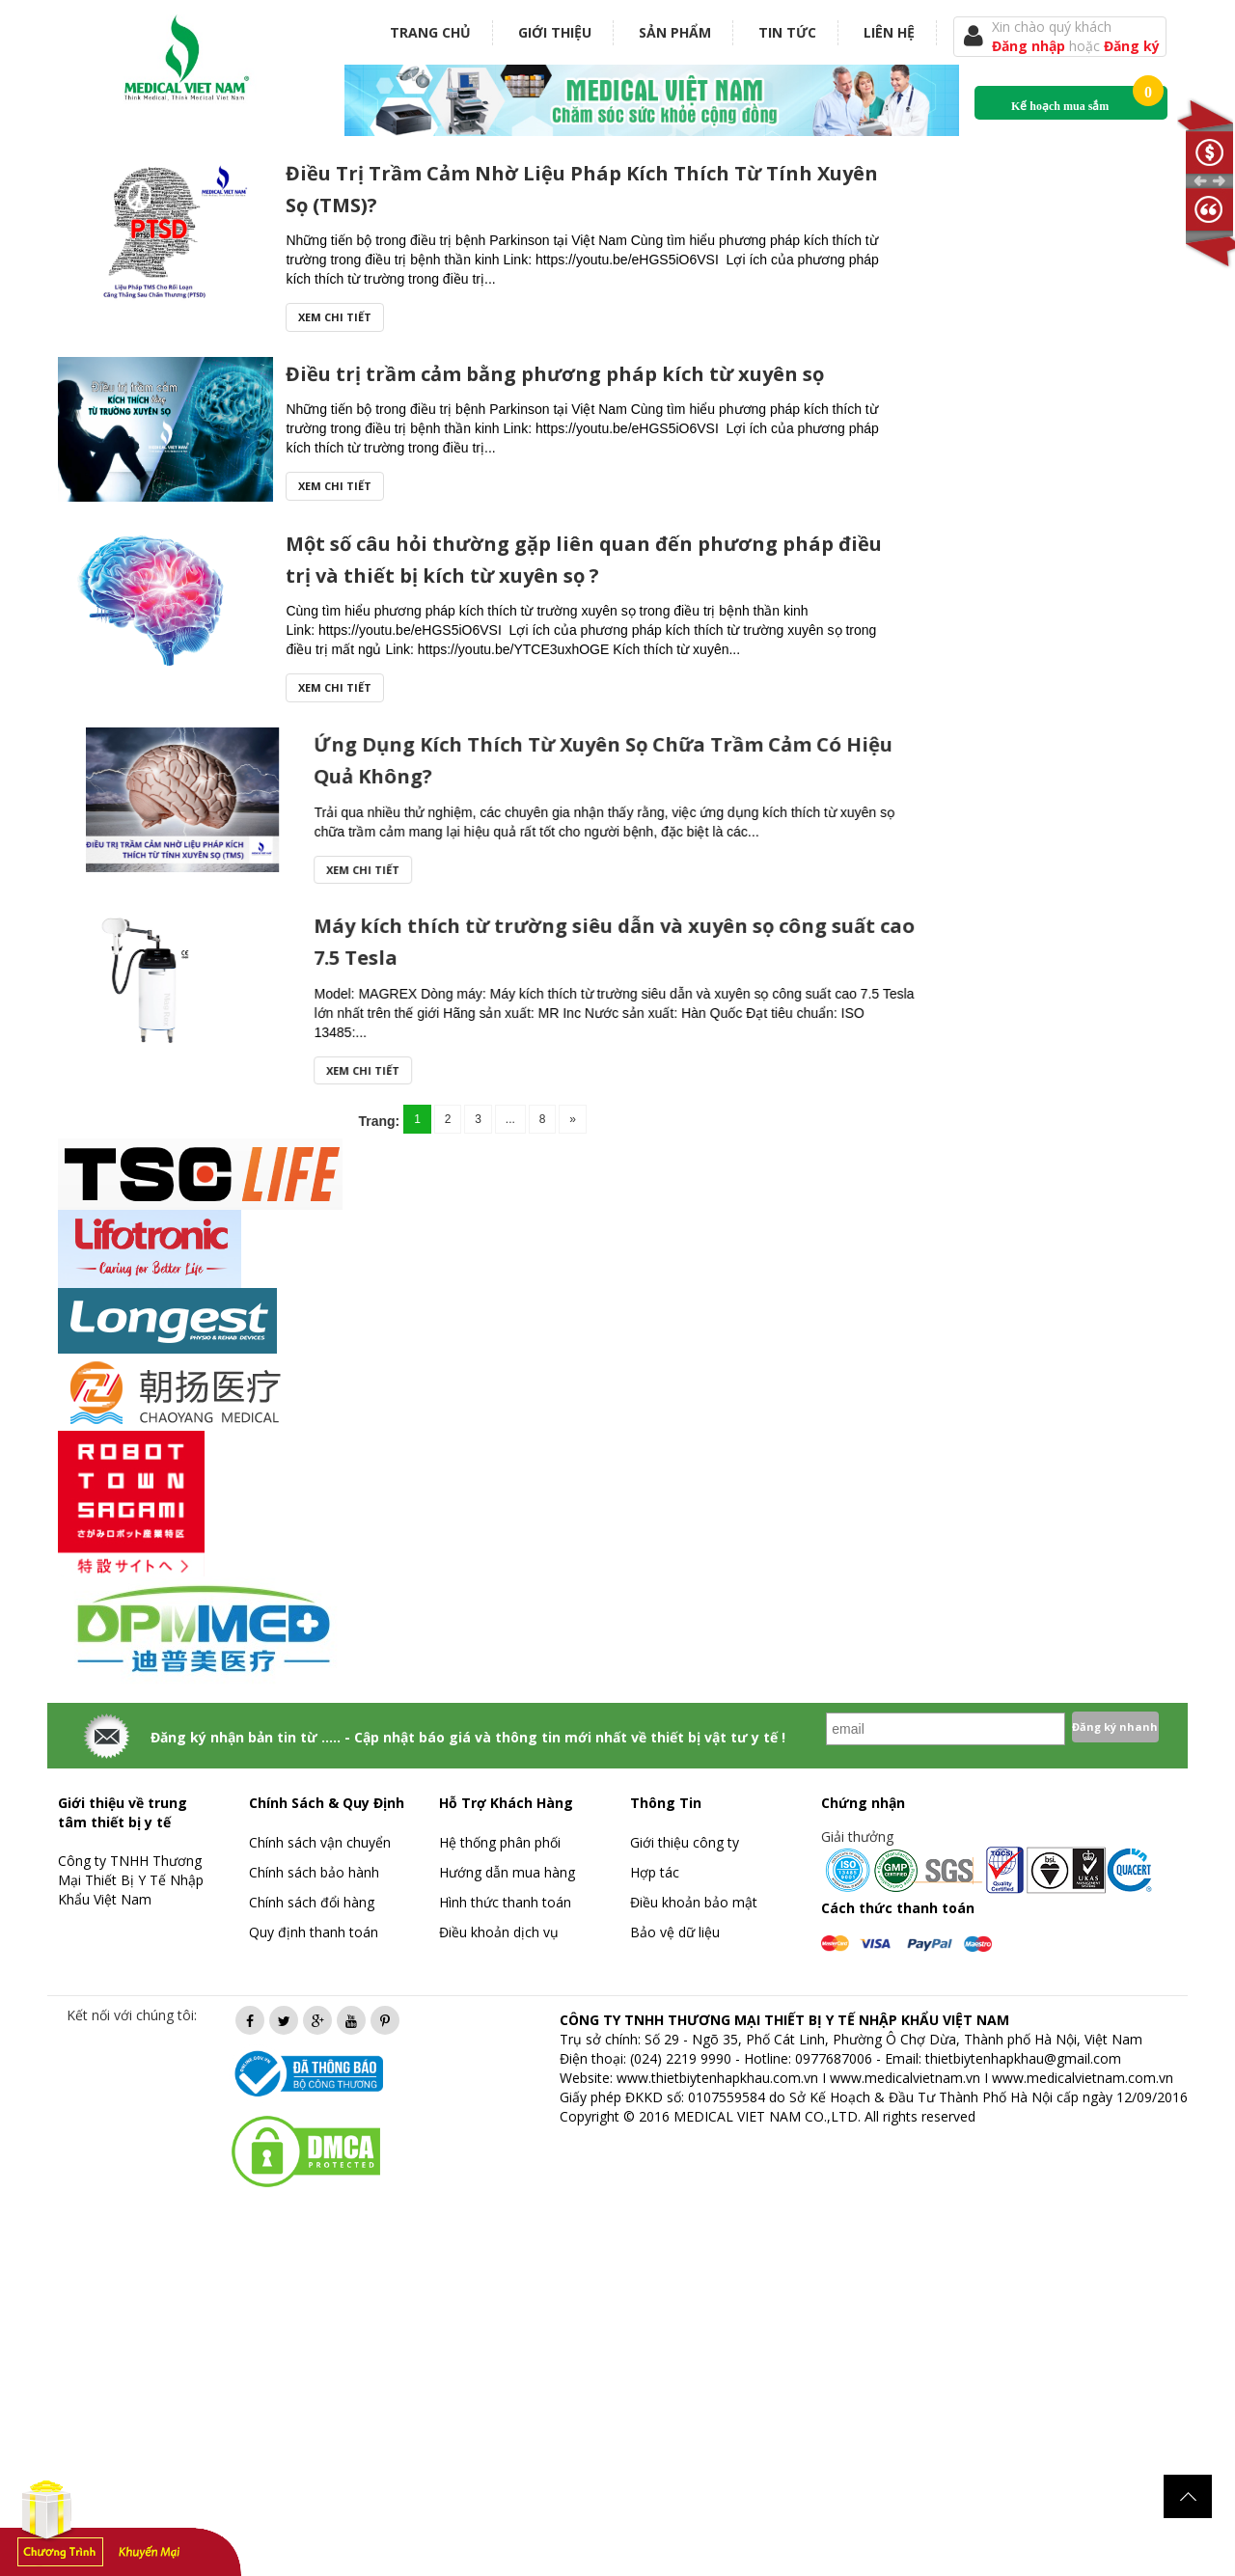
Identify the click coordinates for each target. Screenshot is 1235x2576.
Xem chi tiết (334, 317)
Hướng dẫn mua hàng (507, 1872)
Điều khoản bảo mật (693, 1902)
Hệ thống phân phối (500, 1842)
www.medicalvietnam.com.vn (1082, 2078)
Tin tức (787, 32)
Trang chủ (430, 32)
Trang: (378, 1121)
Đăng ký (1132, 46)
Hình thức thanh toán (505, 1902)
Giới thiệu (554, 32)
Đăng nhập (1030, 46)
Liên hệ (889, 32)
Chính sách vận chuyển (320, 1842)
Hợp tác (654, 1872)
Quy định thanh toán (313, 1932)
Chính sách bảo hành (314, 1872)
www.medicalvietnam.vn (905, 2078)
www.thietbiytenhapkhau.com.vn (717, 2078)
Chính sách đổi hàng (311, 1902)
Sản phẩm (675, 32)
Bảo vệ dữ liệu (675, 1932)
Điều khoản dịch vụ (499, 1932)
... (510, 1119)
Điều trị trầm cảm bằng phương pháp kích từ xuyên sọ (555, 374)
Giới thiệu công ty (684, 1842)
